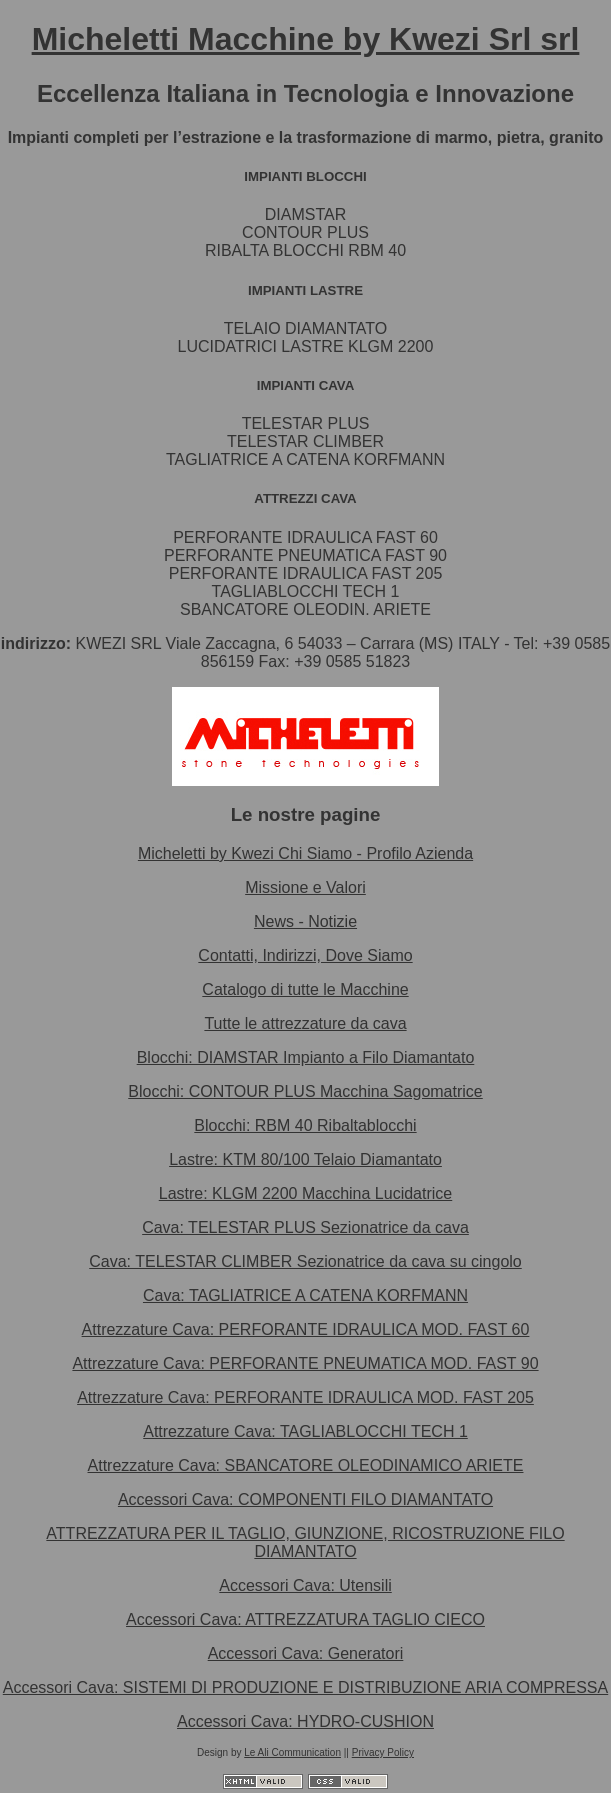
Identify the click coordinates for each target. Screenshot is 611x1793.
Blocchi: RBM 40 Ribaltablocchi (305, 1125)
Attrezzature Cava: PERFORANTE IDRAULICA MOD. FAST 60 (306, 1329)
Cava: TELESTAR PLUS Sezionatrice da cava (305, 1227)
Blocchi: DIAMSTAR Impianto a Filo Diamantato (306, 1057)
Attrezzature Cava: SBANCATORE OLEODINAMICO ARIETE (306, 1465)
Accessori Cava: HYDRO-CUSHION (305, 1721)
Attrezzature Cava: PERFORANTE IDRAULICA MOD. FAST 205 (305, 1397)
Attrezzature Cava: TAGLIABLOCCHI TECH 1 (305, 1431)
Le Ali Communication (292, 1752)
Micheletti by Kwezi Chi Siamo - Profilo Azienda (305, 853)
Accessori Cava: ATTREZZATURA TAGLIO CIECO (305, 1619)
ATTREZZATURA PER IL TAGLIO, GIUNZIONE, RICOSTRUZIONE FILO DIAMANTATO (305, 1542)
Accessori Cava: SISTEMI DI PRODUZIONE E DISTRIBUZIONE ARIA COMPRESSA (305, 1687)
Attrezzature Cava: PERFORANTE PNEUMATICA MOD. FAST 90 (305, 1363)
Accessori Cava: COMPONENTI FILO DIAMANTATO (305, 1499)
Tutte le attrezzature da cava (305, 1023)
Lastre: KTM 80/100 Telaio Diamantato (305, 1159)
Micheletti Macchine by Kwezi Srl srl (306, 39)
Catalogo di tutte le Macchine (305, 989)
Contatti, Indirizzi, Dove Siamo (305, 955)
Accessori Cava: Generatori (306, 1653)
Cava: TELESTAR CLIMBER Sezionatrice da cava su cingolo (305, 1261)
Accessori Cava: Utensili (305, 1585)
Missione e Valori (305, 887)
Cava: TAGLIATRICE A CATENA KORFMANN (305, 1295)
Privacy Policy (383, 1752)
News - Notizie (305, 921)
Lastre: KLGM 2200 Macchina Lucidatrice (305, 1193)
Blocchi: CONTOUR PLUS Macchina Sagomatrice (305, 1091)
